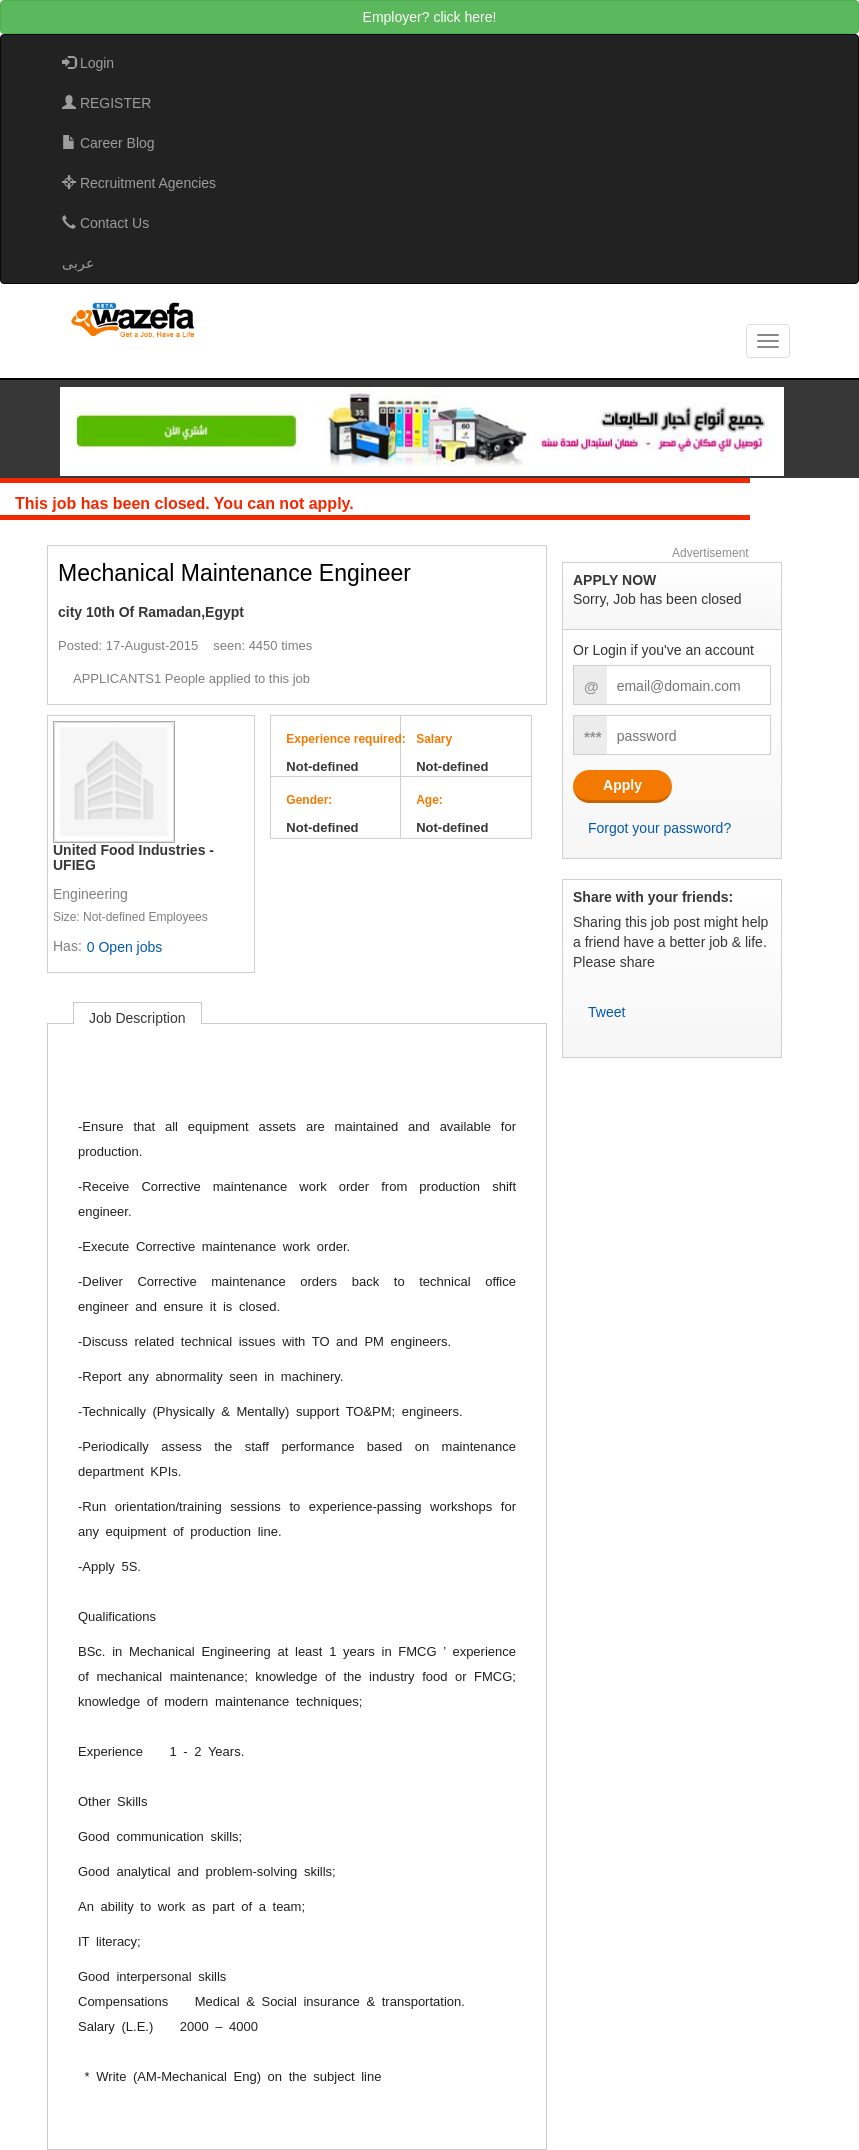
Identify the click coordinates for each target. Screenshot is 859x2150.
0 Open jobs (125, 947)
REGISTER (106, 103)
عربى (78, 263)
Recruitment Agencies (139, 183)
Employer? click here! (430, 17)
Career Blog (108, 143)
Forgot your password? (659, 828)
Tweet (606, 1012)
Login (88, 63)
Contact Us (105, 223)
